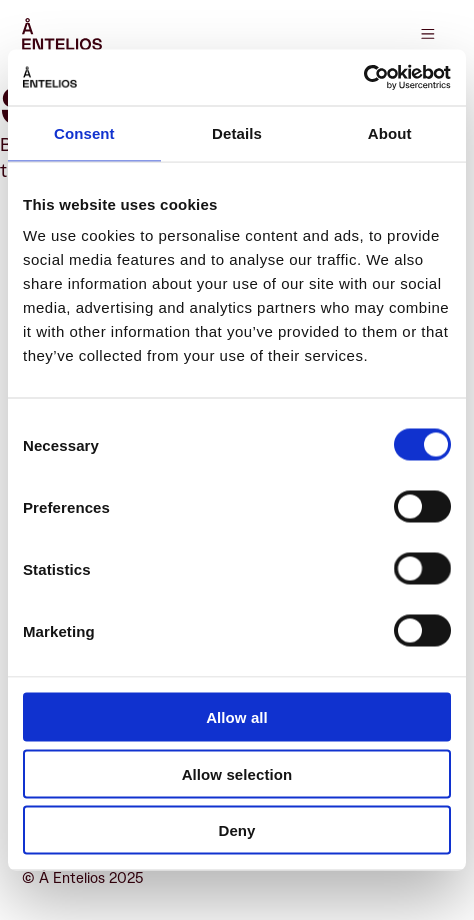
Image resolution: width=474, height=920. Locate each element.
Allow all (237, 717)
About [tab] (390, 132)
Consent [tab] (84, 132)
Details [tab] (237, 132)
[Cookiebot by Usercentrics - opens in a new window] (363, 78)
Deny (236, 830)
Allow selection (237, 773)
